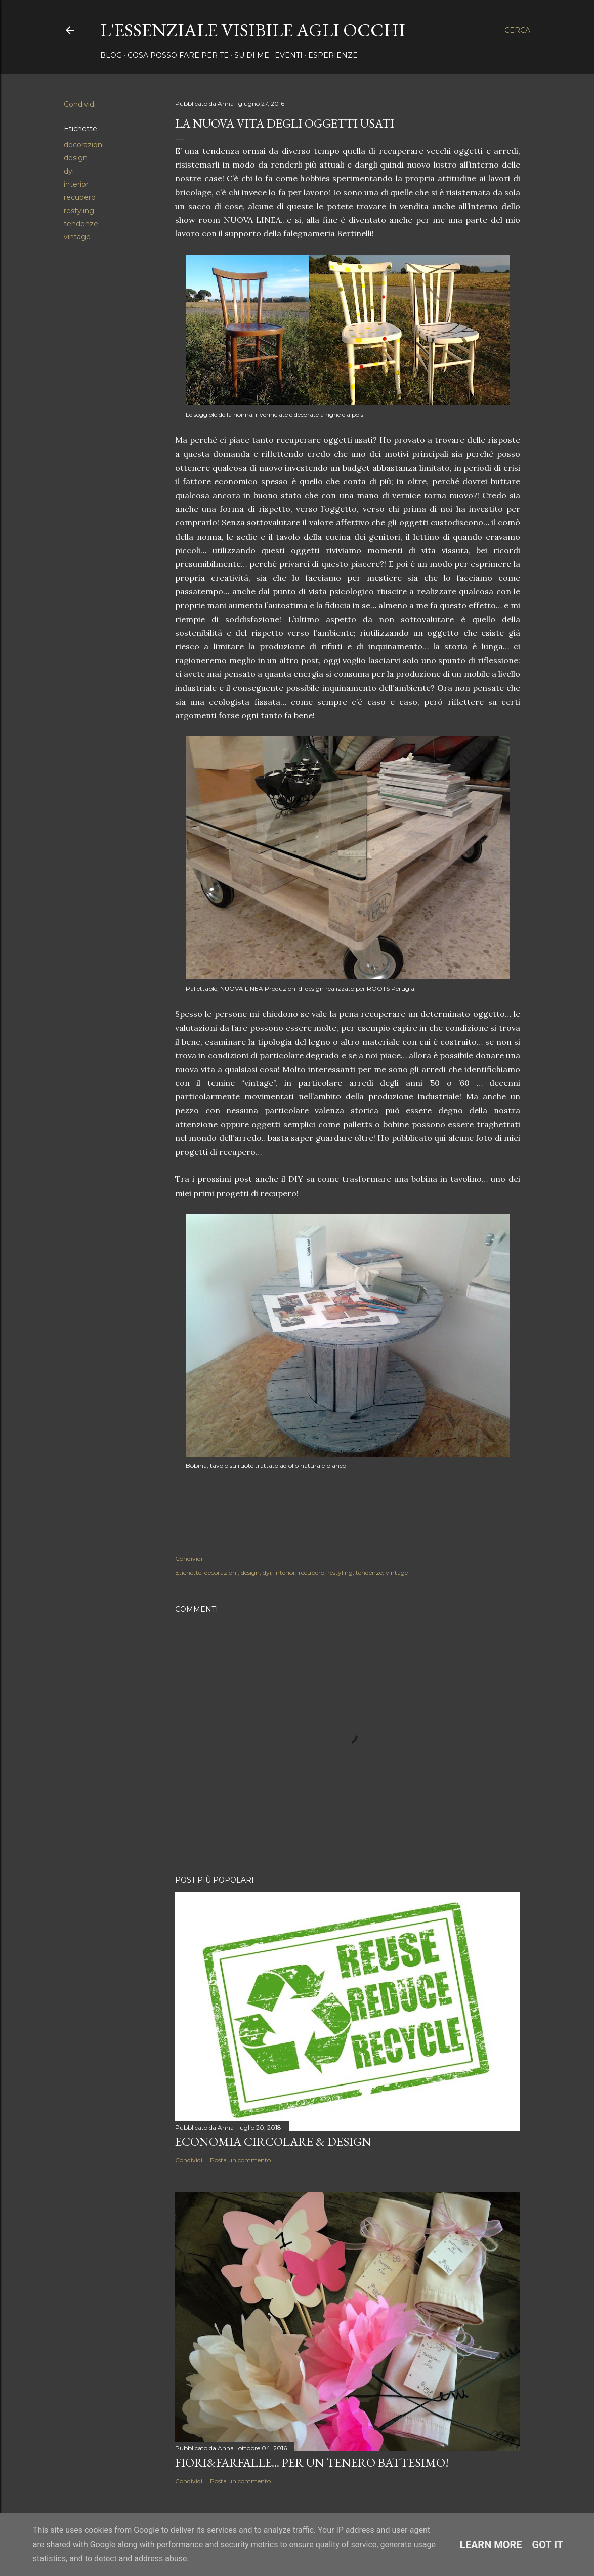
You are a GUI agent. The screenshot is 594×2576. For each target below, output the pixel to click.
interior (76, 184)
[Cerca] (517, 30)
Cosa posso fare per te (178, 55)
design (76, 157)
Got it (548, 2545)
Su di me (251, 55)
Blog (111, 55)
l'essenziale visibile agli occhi (252, 30)
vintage (77, 236)
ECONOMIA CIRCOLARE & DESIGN (273, 2141)
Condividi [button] (80, 104)
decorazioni (84, 144)
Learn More (491, 2545)
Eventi (289, 55)
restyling (79, 210)
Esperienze (333, 55)
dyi (69, 171)
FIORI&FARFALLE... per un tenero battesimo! (312, 2462)
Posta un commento (240, 2160)
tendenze (81, 223)
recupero (80, 197)
